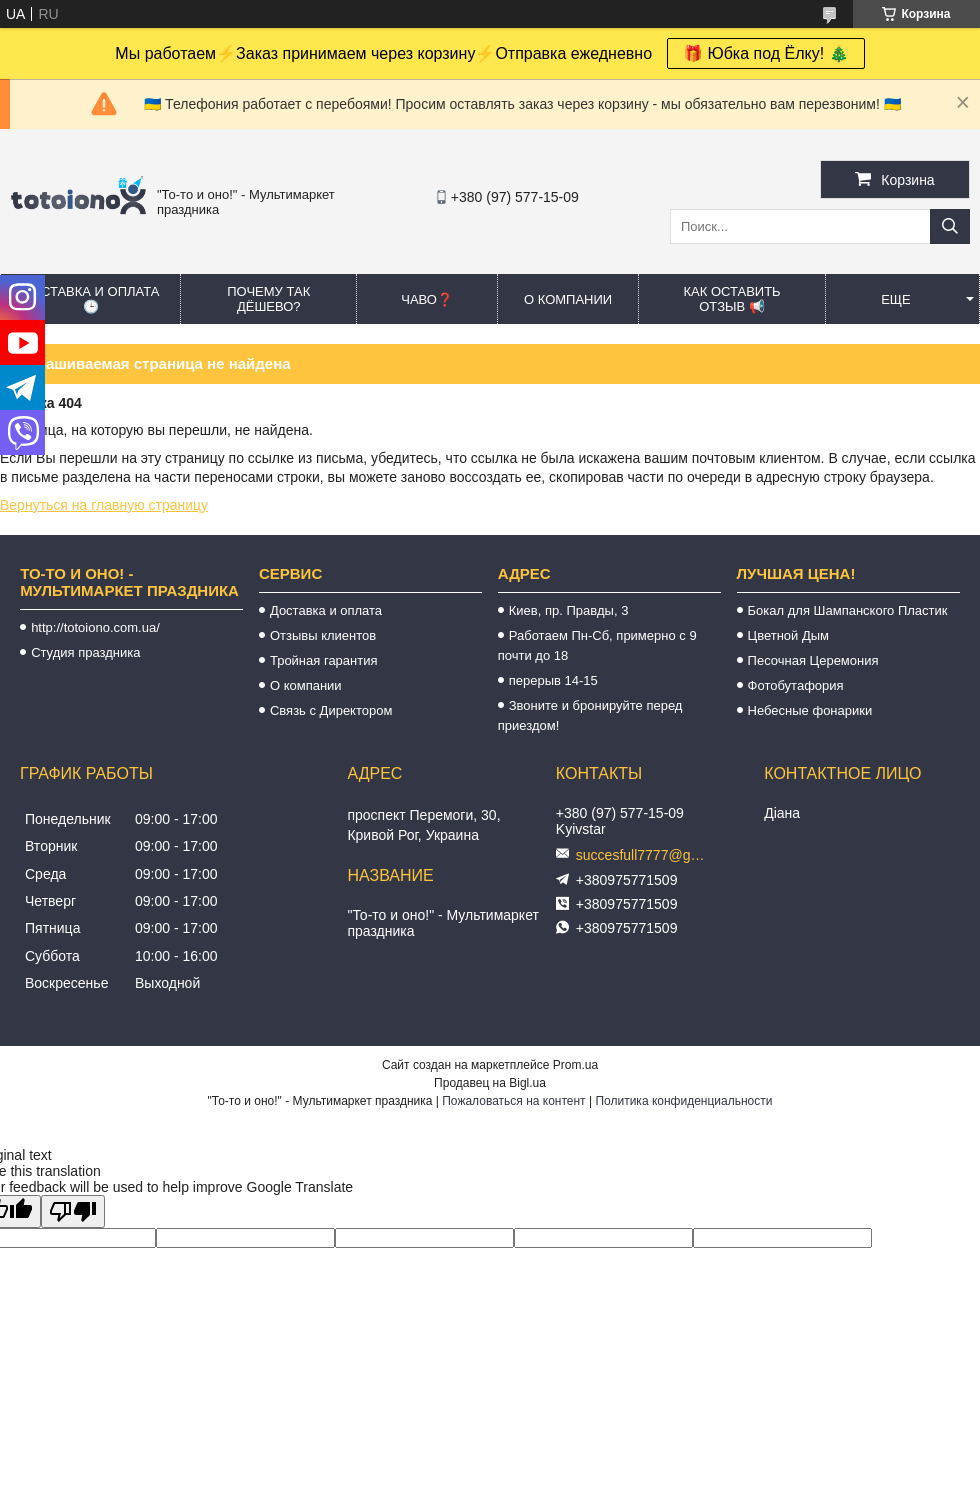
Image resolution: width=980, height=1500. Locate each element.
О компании (568, 299)
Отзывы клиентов (323, 635)
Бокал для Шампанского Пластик (848, 610)
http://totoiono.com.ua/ (95, 627)
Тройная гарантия (324, 660)
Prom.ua (575, 1065)
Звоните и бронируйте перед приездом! (590, 715)
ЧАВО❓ (427, 299)
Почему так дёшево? (268, 299)
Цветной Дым (789, 635)
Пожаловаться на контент (513, 1101)
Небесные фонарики (810, 710)
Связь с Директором (331, 710)
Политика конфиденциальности (683, 1101)
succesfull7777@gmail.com (646, 855)
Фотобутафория (796, 685)
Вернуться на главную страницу (104, 505)
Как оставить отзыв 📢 (731, 299)
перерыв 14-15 (553, 680)
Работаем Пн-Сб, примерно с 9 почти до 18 (597, 645)
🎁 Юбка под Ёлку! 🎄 (766, 53)
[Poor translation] (73, 1211)
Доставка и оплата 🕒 (90, 299)
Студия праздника (85, 652)
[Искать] (950, 226)
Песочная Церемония (813, 660)
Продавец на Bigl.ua (490, 1083)
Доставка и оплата (326, 610)
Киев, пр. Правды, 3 (569, 610)
